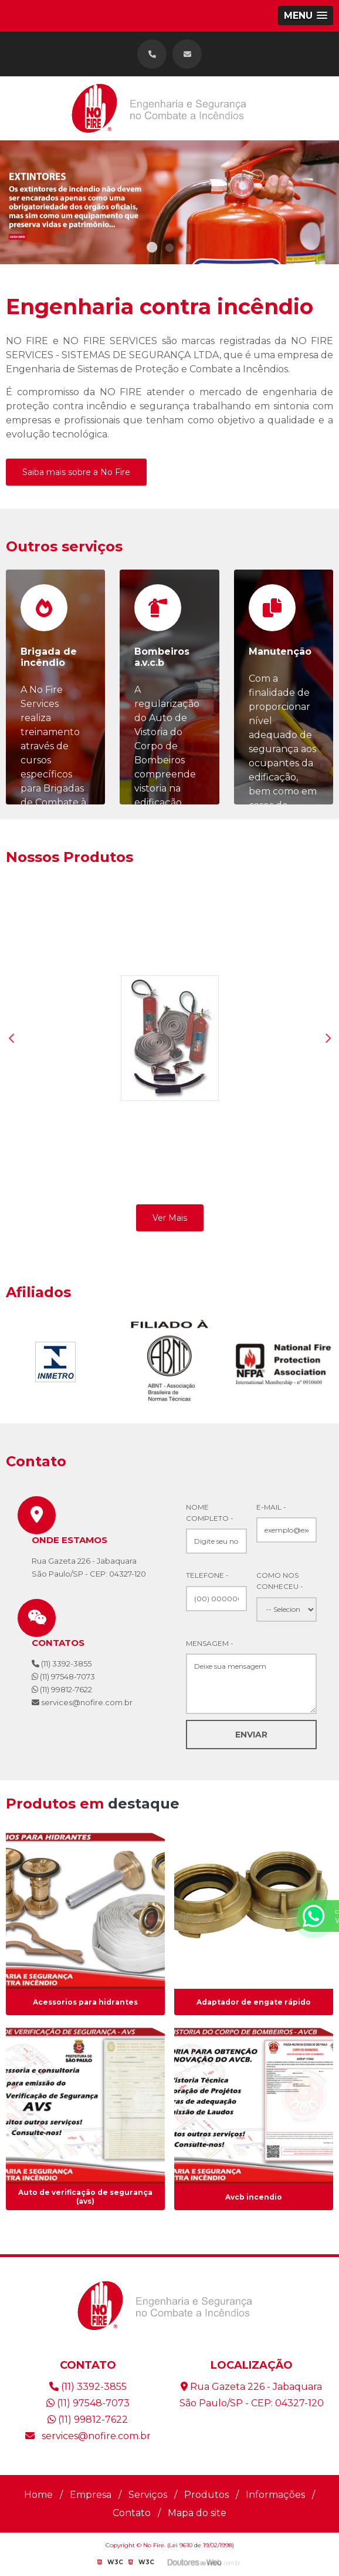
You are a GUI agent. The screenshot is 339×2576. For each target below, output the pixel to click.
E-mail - (271, 1507)
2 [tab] (169, 249)
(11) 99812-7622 (62, 1689)
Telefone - (207, 1575)
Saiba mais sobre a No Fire (76, 472)
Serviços (147, 2494)
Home (38, 2494)
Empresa (90, 2494)
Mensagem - (209, 1643)
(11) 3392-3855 (61, 1663)
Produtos (206, 2494)
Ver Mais (169, 1218)
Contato (132, 2512)
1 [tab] (152, 249)
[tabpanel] (169, 202)
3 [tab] (187, 249)
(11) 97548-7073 (63, 1676)
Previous (12, 1038)
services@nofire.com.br (88, 2436)
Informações (275, 2494)
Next (327, 1038)
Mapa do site (197, 2512)
